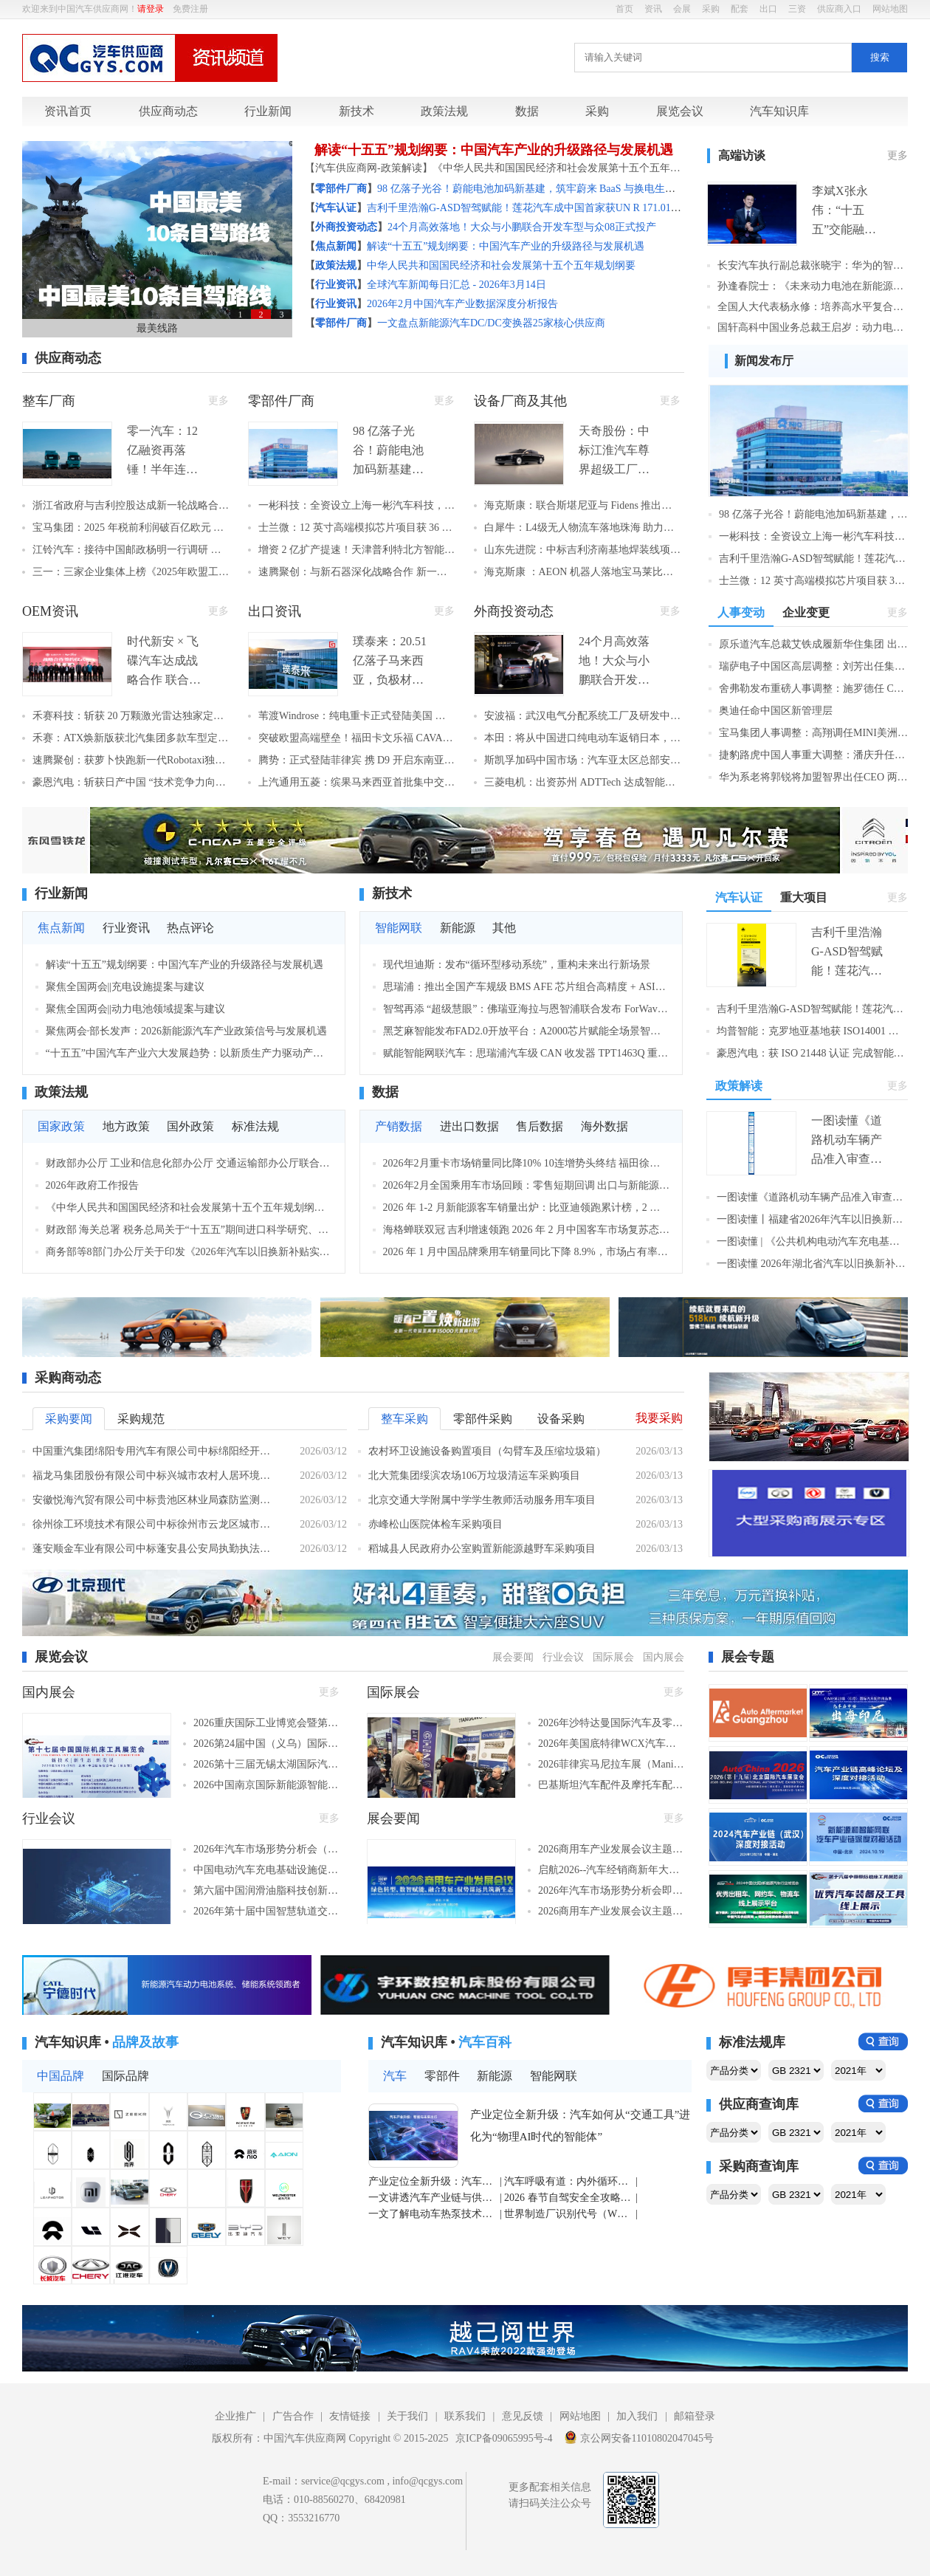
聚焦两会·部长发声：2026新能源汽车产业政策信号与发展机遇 (187, 1031)
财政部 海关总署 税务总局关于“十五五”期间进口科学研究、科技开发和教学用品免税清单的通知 (189, 1229)
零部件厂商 (281, 401)
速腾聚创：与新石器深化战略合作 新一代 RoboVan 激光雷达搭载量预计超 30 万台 (356, 571)
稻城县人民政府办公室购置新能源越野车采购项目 (482, 1548)
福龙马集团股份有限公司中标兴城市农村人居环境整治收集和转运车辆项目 (155, 1475)
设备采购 (561, 1418)
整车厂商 (48, 401)
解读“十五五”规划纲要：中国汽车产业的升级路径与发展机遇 (493, 149)
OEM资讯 (50, 611)
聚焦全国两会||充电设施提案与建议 (125, 986)
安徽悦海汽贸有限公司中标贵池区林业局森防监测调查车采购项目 (155, 1499)
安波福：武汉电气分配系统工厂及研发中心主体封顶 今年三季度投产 (582, 715)
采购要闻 (68, 1418)
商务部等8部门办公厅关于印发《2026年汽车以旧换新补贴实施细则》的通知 (189, 1251)
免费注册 (190, 9)
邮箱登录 (694, 2416)
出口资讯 (274, 611)
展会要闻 (513, 1657)
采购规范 (141, 1418)
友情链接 (350, 2416)
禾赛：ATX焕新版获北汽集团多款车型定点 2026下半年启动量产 (130, 737)
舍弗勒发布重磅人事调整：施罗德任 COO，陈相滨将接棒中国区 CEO (813, 688)
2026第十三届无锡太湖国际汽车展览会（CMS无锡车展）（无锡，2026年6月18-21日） (266, 1764)
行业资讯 (126, 927)
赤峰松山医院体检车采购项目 (435, 1524)
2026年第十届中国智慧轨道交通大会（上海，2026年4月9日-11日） (266, 1911)
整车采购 (404, 1418)
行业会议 (563, 1657)
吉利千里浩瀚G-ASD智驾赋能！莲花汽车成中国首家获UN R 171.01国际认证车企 (550, 207)
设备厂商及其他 (520, 401)
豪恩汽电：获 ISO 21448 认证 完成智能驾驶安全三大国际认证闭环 (812, 1053)
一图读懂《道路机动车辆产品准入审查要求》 (812, 1197)
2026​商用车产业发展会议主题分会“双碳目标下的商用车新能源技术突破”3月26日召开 (611, 1911)
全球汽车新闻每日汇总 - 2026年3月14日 (456, 284)
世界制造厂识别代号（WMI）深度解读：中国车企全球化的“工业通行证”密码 (568, 2213)
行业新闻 (268, 111)
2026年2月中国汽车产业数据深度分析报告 (462, 303)
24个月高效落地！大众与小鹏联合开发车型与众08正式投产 (522, 227)
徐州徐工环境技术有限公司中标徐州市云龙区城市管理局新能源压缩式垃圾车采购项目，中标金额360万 (155, 1524)
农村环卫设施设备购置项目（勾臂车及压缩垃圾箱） (487, 1451)
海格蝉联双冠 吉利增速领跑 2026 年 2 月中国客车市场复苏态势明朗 (526, 1229)
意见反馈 (522, 2416)
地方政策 (126, 1126)
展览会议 (679, 111)
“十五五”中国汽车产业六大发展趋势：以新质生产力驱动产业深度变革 (189, 1053)
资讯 (653, 9)
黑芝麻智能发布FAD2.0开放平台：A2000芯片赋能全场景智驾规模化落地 (526, 1031)
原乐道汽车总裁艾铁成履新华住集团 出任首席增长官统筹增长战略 (813, 644)
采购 (711, 9)
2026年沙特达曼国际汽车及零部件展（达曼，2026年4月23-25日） (611, 1722)
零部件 (442, 2076)
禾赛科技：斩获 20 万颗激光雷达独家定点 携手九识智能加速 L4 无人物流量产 (130, 715)
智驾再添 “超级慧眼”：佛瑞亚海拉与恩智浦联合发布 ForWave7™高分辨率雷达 (526, 1008)
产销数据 (398, 1126)
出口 (768, 9)
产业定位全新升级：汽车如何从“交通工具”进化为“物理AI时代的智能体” (580, 2126)
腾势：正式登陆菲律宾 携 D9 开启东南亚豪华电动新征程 (356, 760)
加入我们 (637, 2416)
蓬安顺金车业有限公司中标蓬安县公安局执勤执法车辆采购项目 (155, 1548)
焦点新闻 (61, 927)
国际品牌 (125, 2076)
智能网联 (398, 927)
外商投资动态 (514, 611)
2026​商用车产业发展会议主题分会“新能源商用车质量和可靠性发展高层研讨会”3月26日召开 (611, 1849)
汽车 (395, 2076)
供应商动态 (168, 111)
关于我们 (407, 2416)
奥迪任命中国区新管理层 (776, 710)
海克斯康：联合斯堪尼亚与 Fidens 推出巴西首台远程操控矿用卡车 (582, 505)
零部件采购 (482, 1418)
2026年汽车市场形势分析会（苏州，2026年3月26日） (266, 1849)
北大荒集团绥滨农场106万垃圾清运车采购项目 (474, 1475)
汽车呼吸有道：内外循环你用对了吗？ (568, 2181)
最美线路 (157, 328)
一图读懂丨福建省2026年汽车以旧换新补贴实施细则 (812, 1219)
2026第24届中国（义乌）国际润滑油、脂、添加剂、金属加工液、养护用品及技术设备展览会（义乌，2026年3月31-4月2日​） (266, 1743)
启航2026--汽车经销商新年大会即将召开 (611, 1869)
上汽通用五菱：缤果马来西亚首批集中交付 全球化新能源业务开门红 (356, 782)
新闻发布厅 (763, 360)
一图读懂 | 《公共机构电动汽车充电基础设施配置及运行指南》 (812, 1241)
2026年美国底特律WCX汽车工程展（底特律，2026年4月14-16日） (611, 1743)
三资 (797, 9)
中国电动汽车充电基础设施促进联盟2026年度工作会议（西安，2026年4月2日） (266, 1869)
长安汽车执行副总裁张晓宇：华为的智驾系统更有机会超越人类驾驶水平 (812, 265)
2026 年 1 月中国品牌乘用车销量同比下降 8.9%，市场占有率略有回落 (526, 1251)
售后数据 (539, 1126)
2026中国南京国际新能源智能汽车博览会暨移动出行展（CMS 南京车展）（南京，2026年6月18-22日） (266, 1784)
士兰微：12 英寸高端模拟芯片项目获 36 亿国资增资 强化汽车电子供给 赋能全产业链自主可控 (356, 527)
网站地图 (890, 9)
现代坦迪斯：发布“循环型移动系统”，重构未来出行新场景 (516, 964)
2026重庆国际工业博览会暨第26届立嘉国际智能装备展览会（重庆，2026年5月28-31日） (266, 1722)
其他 (504, 927)
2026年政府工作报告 (92, 1185)
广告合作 (293, 2416)
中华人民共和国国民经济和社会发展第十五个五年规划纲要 (501, 265)
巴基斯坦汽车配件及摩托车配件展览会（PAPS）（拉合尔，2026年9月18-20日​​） (611, 1784)
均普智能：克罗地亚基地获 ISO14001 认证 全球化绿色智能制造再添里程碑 (812, 1031)
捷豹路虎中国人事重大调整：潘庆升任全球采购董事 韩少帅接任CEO (813, 754)
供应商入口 (839, 9)
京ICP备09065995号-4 (503, 2438)
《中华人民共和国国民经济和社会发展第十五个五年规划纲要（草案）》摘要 (189, 1207)
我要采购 (659, 1418)
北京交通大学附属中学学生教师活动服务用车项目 (482, 1499)
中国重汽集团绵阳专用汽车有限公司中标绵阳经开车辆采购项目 (155, 1451)
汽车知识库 (779, 111)
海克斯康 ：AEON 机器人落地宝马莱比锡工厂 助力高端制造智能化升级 (582, 571)
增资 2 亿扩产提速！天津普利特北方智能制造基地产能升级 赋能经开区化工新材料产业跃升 (356, 549)
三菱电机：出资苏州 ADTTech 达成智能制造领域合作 (582, 782)
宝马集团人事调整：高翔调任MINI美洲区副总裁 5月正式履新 (813, 732)
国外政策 (190, 1126)
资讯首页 (68, 111)
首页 (624, 9)
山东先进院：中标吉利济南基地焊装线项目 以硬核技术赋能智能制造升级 (582, 549)
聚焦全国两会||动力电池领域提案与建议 (136, 1008)
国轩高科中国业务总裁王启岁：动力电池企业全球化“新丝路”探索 (812, 327)
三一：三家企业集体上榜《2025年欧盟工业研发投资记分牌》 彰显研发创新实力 (130, 571)
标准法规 (255, 1126)
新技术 (356, 111)
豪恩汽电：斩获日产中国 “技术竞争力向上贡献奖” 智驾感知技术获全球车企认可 (130, 782)
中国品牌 (60, 2076)
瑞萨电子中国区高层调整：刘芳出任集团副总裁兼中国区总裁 (813, 666)
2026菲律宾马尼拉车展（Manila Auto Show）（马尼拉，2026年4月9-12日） (611, 1764)
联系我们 (465, 2416)
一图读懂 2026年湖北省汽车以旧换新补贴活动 (812, 1263)
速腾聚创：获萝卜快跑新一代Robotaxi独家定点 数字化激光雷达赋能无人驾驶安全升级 (130, 760)
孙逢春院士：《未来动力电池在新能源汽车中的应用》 (812, 286)
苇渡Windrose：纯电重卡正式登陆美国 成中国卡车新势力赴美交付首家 (356, 715)
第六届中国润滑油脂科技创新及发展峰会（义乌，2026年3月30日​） (266, 1890)
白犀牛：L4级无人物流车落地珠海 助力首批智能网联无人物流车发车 (582, 527)
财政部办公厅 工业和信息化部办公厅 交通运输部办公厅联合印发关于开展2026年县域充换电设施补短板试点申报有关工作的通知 (189, 1163)
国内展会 (663, 1657)
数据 (527, 111)
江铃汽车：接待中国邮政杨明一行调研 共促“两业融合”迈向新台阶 (130, 549)
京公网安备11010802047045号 (639, 2437)
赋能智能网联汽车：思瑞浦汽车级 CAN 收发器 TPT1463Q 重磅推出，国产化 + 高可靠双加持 (526, 1053)
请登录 (150, 9)
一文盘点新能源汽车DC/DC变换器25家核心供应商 (491, 323)
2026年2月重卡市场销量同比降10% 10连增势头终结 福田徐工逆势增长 (526, 1163)
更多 (897, 155)
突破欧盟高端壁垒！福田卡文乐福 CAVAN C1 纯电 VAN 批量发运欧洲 (356, 737)
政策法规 (444, 111)
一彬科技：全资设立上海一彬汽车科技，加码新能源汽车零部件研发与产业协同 (356, 505)
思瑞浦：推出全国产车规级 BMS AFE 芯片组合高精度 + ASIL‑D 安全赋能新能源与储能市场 (526, 986)
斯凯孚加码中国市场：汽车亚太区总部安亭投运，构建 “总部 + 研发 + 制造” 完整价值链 (582, 760)
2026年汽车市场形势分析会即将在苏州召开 (611, 1890)
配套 (739, 9)
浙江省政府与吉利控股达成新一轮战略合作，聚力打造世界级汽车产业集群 (130, 505)
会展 (682, 9)
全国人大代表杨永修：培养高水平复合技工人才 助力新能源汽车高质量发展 (812, 306)
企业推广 (235, 2416)
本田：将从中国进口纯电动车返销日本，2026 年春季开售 (582, 737)
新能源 (457, 927)
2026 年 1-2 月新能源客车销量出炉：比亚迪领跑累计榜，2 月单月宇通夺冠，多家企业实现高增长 (526, 1207)
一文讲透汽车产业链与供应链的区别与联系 (432, 2197)
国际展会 (613, 1657)
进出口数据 (469, 1126)
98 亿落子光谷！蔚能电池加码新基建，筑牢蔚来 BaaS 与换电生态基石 (536, 188)
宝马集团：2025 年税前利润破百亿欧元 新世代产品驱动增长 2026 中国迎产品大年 (130, 527)
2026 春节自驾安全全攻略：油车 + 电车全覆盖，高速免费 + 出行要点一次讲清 (568, 2197)
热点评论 (190, 927)
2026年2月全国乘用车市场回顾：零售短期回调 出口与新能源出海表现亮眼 (526, 1185)
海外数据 (604, 1126)
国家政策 (61, 1126)
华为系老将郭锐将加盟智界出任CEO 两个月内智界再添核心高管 (813, 777)
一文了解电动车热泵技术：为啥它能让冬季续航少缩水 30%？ (432, 2213)
